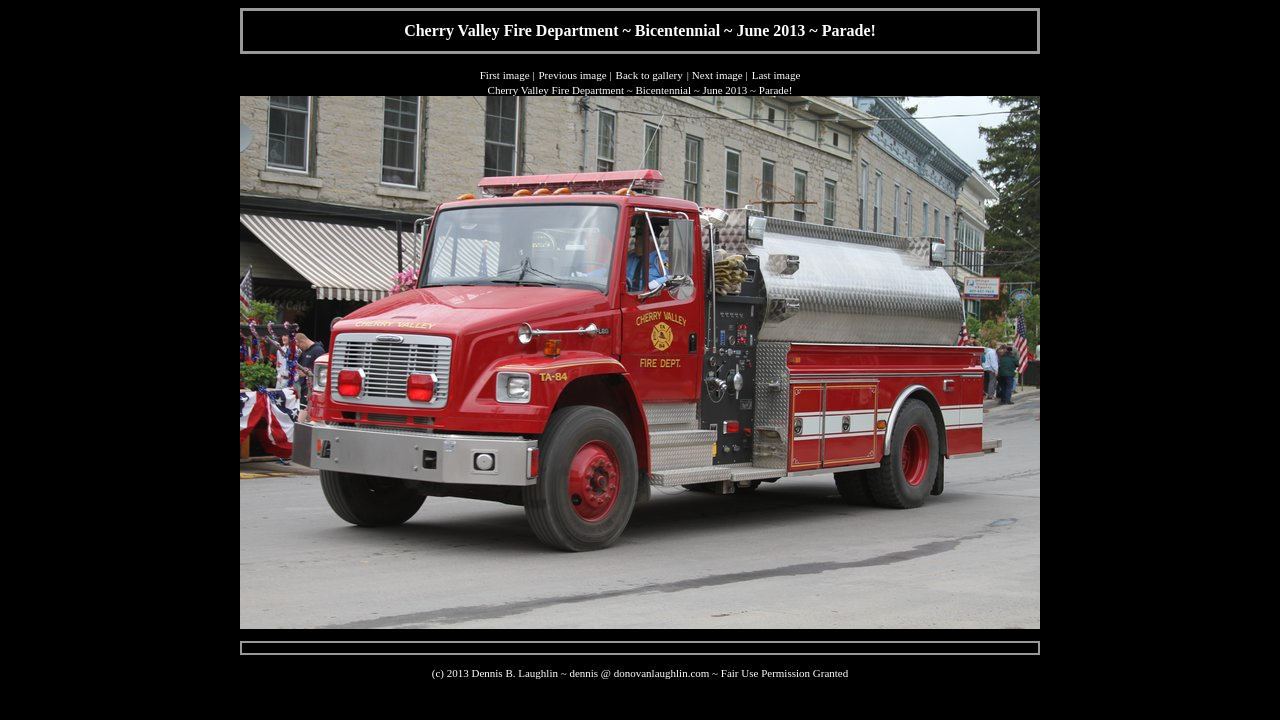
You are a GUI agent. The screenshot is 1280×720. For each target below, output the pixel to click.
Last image (776, 75)
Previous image (572, 75)
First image (505, 75)
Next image (717, 75)
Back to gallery (649, 75)
